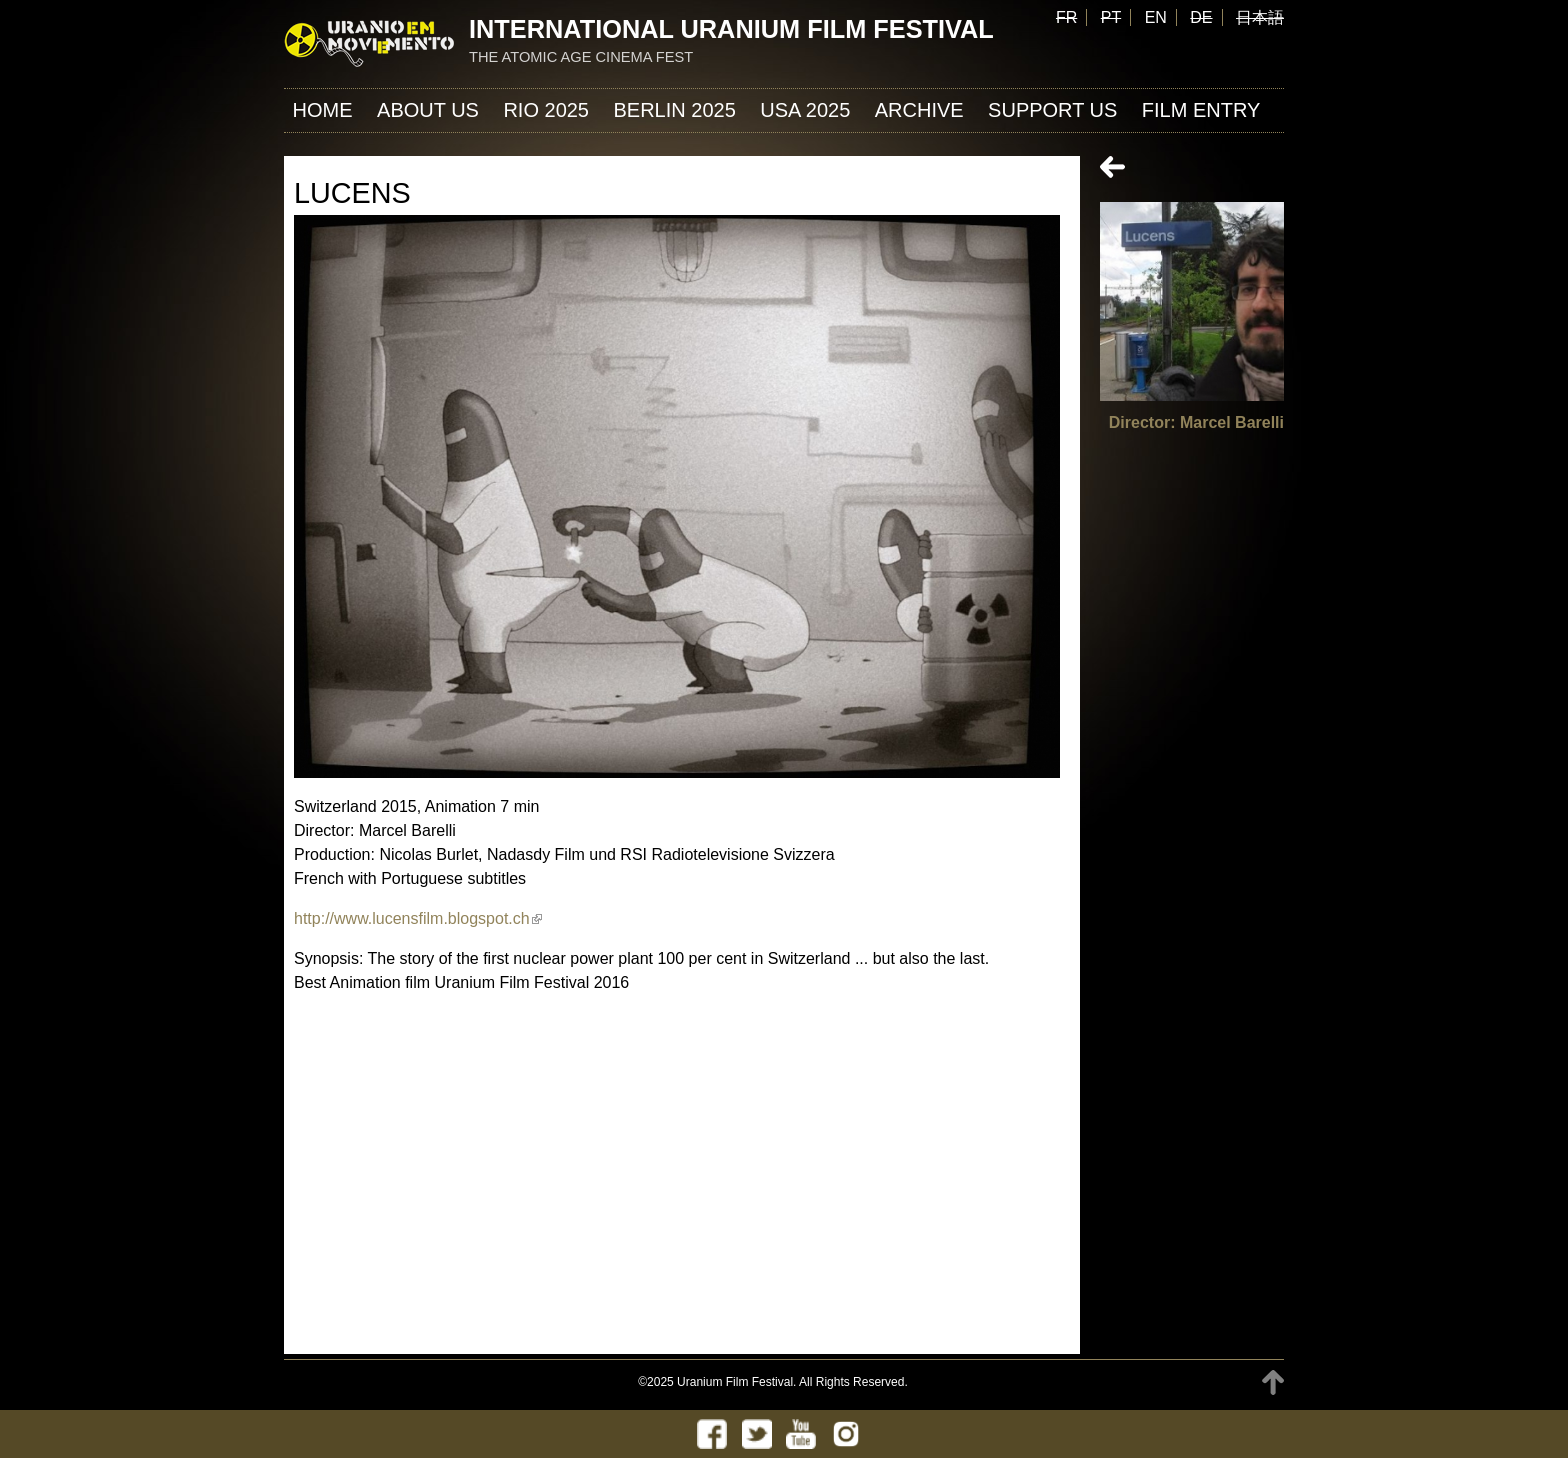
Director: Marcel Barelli (1196, 422)
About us (428, 110)
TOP (1273, 1382)
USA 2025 (805, 110)
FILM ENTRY (1201, 110)
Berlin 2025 (674, 110)
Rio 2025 (546, 110)
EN (1156, 17)
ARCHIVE (919, 110)
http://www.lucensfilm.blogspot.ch (418, 918)
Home (323, 110)
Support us (1052, 110)
